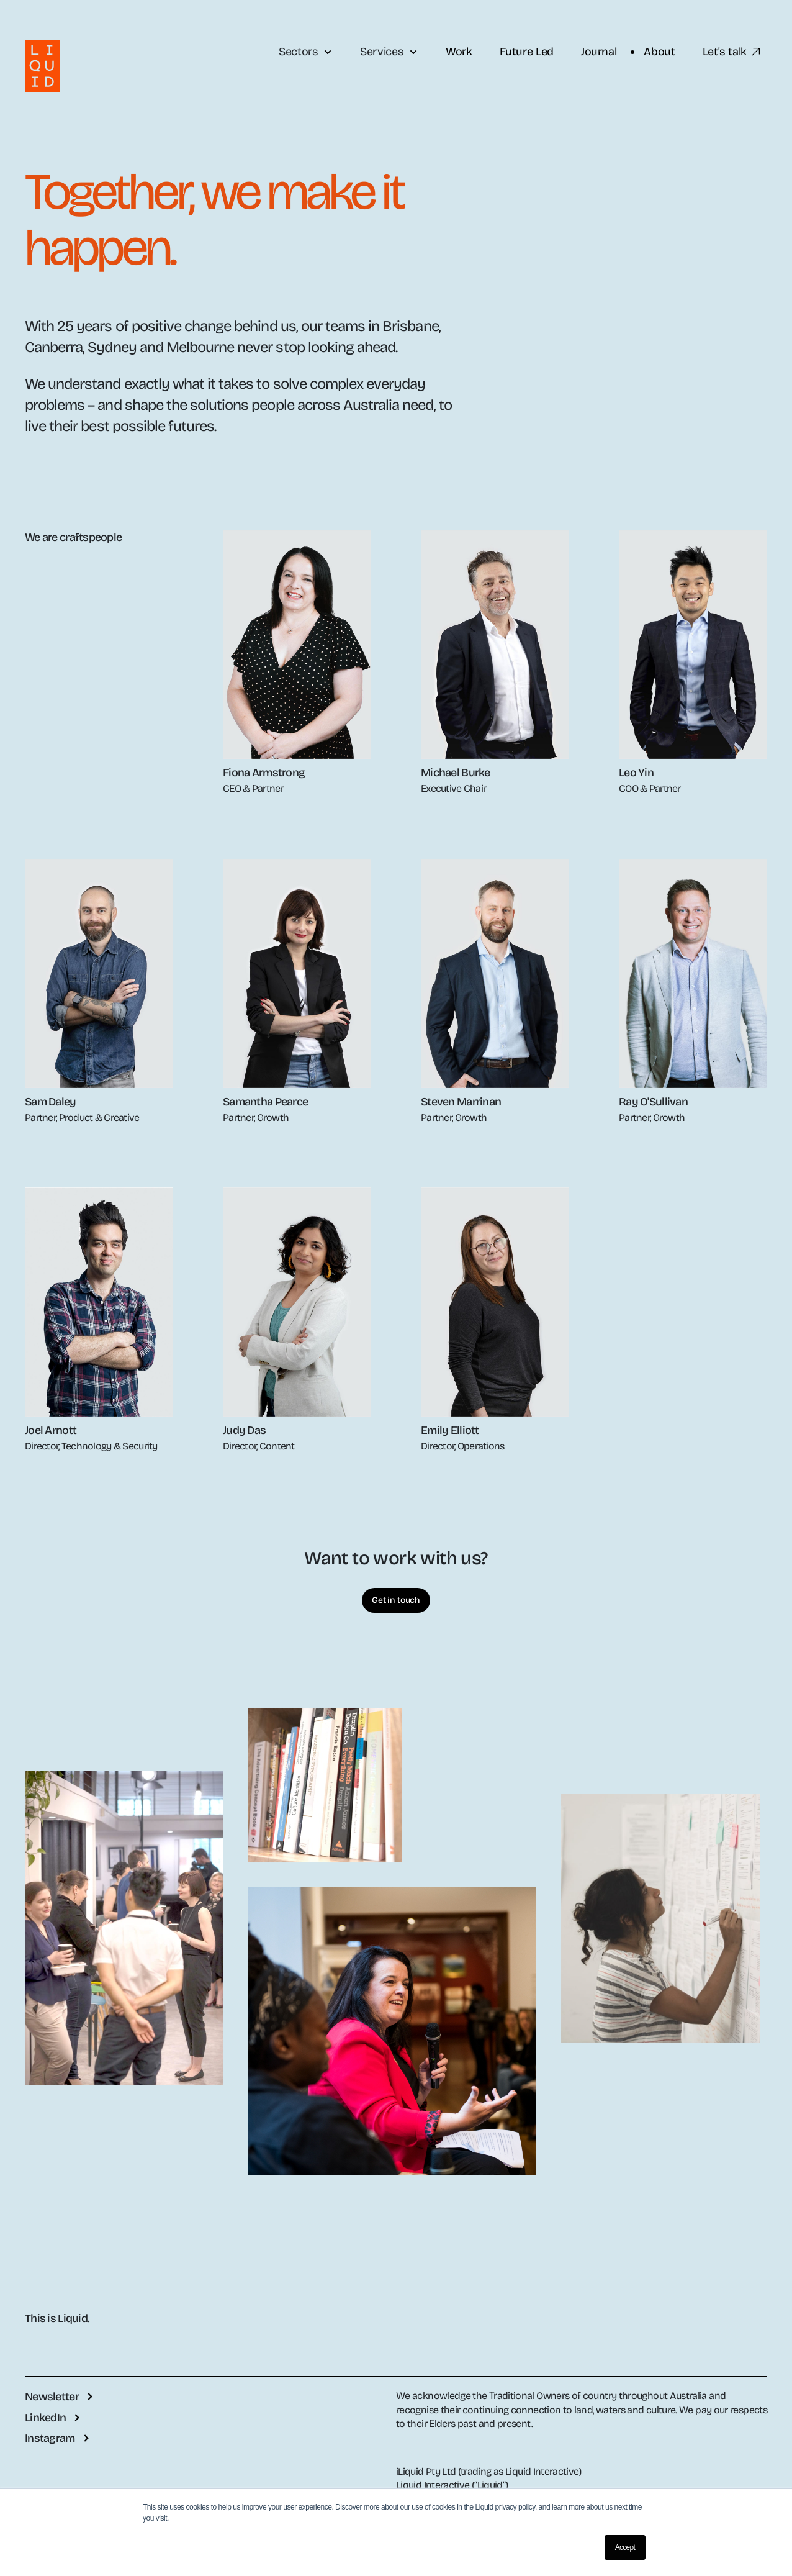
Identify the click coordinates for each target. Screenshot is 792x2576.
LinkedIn (45, 2417)
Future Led (527, 51)
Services (389, 51)
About (659, 51)
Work (459, 51)
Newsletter (52, 2396)
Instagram (50, 2438)
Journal (598, 51)
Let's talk (732, 51)
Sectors (306, 51)
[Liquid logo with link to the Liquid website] (42, 65)
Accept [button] (625, 2547)
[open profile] (297, 644)
